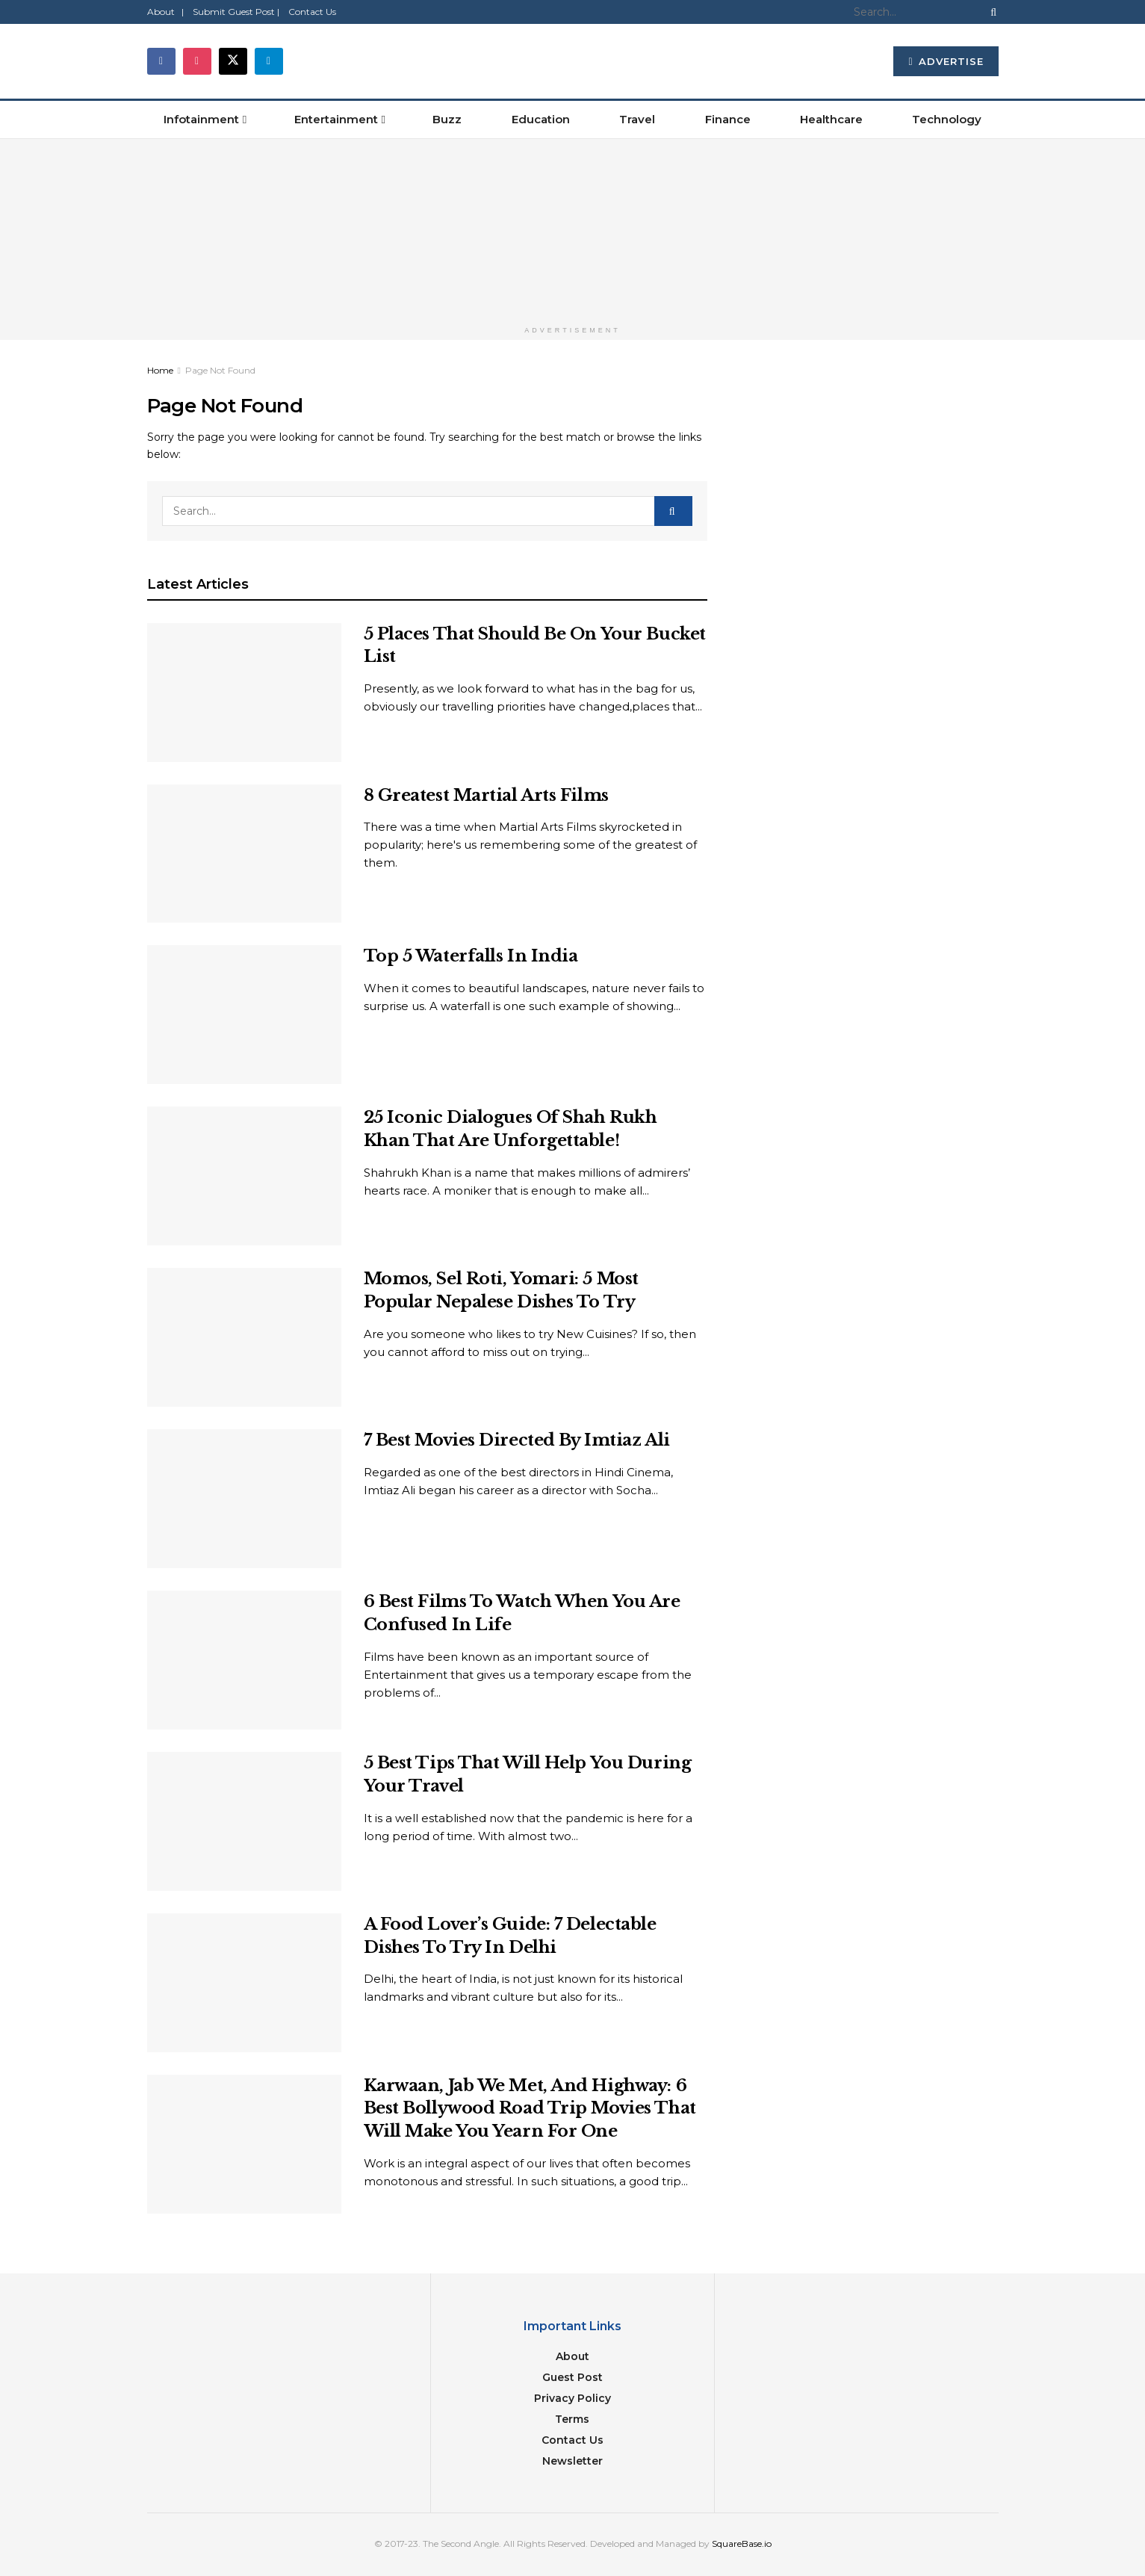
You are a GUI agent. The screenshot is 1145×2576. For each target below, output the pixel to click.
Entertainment (336, 119)
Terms (572, 2419)
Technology (946, 119)
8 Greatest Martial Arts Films (486, 795)
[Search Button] (990, 12)
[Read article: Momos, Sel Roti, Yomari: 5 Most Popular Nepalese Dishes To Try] (244, 1337)
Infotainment (201, 119)
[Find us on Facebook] (161, 61)
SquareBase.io (742, 2543)
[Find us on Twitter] (233, 61)
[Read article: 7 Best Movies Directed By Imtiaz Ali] (244, 1498)
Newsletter (572, 2461)
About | (165, 11)
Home (160, 370)
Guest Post (572, 2377)
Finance (728, 119)
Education (541, 119)
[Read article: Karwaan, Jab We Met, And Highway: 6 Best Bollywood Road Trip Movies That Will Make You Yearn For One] (244, 2144)
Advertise (945, 61)
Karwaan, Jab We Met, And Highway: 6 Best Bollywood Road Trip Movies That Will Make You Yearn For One (530, 2108)
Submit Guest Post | (236, 11)
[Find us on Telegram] (269, 61)
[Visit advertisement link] (572, 228)
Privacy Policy (572, 2398)
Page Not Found (220, 370)
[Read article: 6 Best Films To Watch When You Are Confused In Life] (244, 1660)
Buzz (447, 119)
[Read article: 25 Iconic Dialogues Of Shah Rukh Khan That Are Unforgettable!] (244, 1175)
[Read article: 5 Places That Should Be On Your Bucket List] (244, 692)
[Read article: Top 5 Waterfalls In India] (244, 1014)
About (572, 2356)
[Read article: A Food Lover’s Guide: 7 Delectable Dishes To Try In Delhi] (244, 1982)
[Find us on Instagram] (197, 61)
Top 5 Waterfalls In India (471, 956)
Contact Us (312, 11)
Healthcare (831, 119)
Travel (637, 119)
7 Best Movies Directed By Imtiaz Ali (517, 1440)
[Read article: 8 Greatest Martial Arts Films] (244, 853)
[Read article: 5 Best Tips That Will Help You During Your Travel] (244, 1821)
